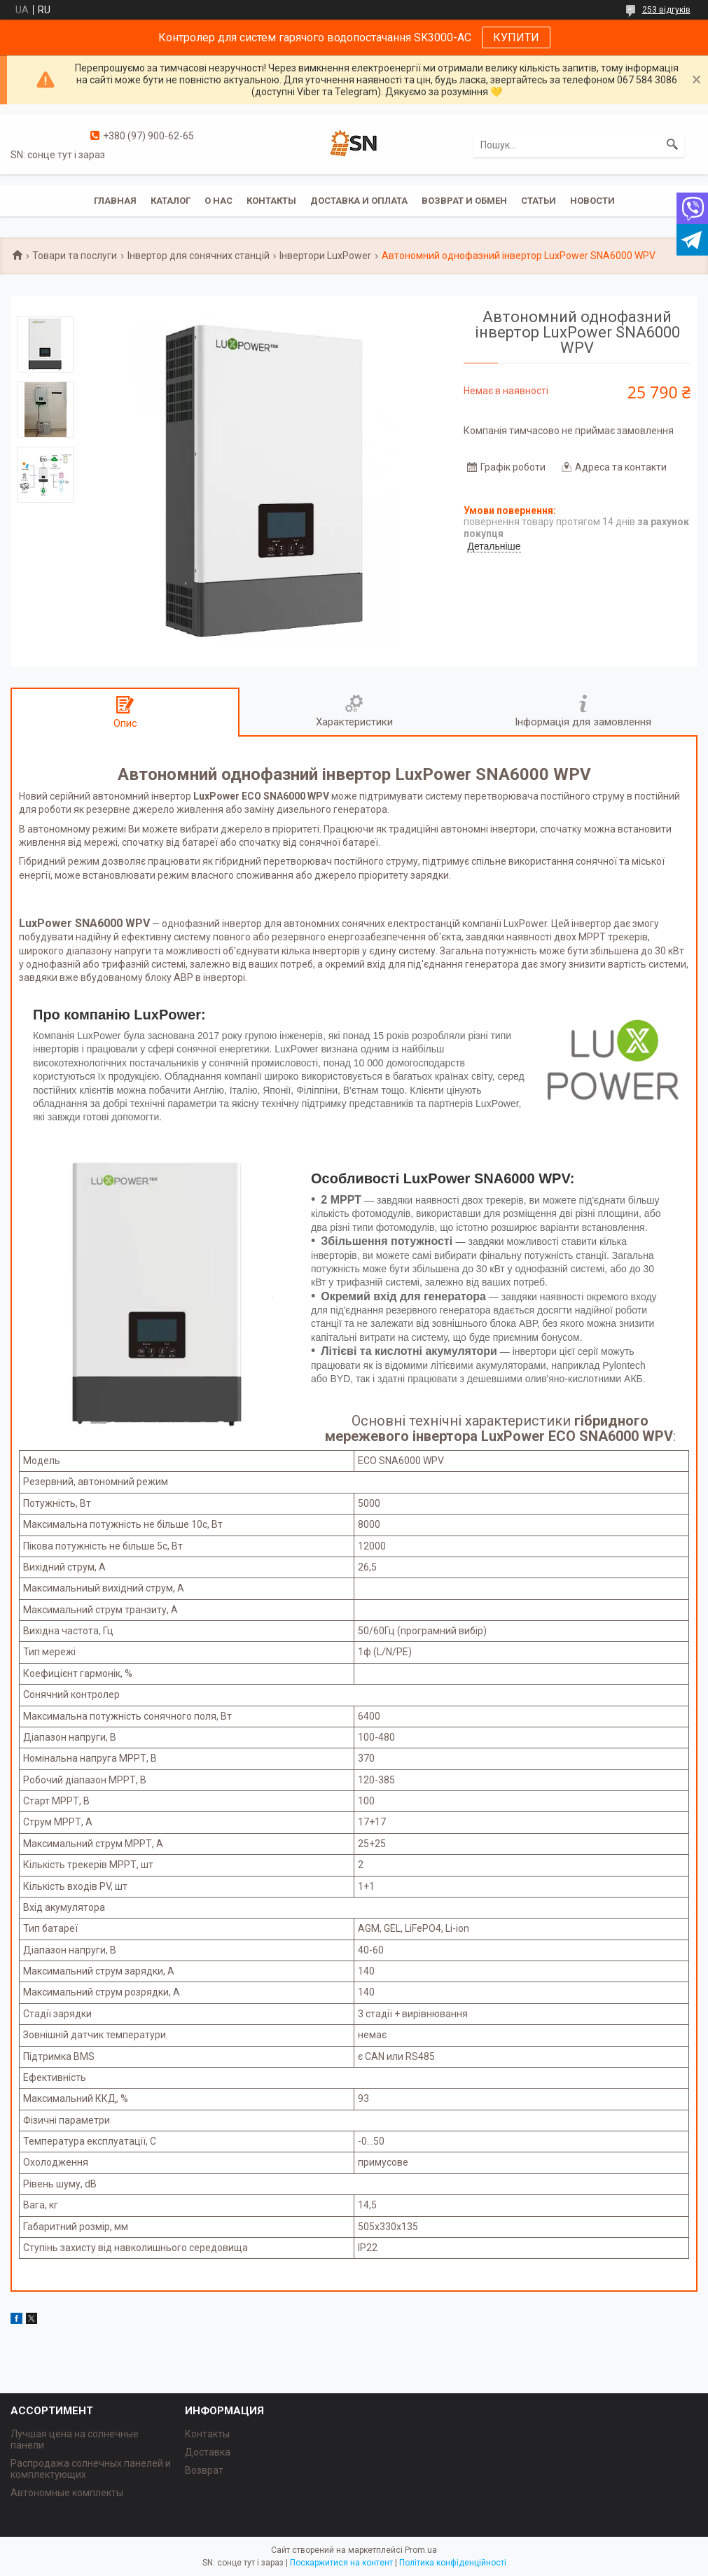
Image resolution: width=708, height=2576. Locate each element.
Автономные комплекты (67, 2492)
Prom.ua (421, 2550)
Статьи (538, 200)
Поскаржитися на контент (341, 2563)
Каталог (170, 200)
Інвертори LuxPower (325, 255)
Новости (592, 200)
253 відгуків (666, 10)
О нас (218, 200)
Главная (115, 200)
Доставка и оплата (359, 200)
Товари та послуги (74, 255)
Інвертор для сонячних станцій (198, 255)
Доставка (207, 2452)
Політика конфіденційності (452, 2563)
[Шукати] (672, 145)
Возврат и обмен (464, 200)
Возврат (204, 2470)
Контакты (271, 200)
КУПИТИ (516, 37)
